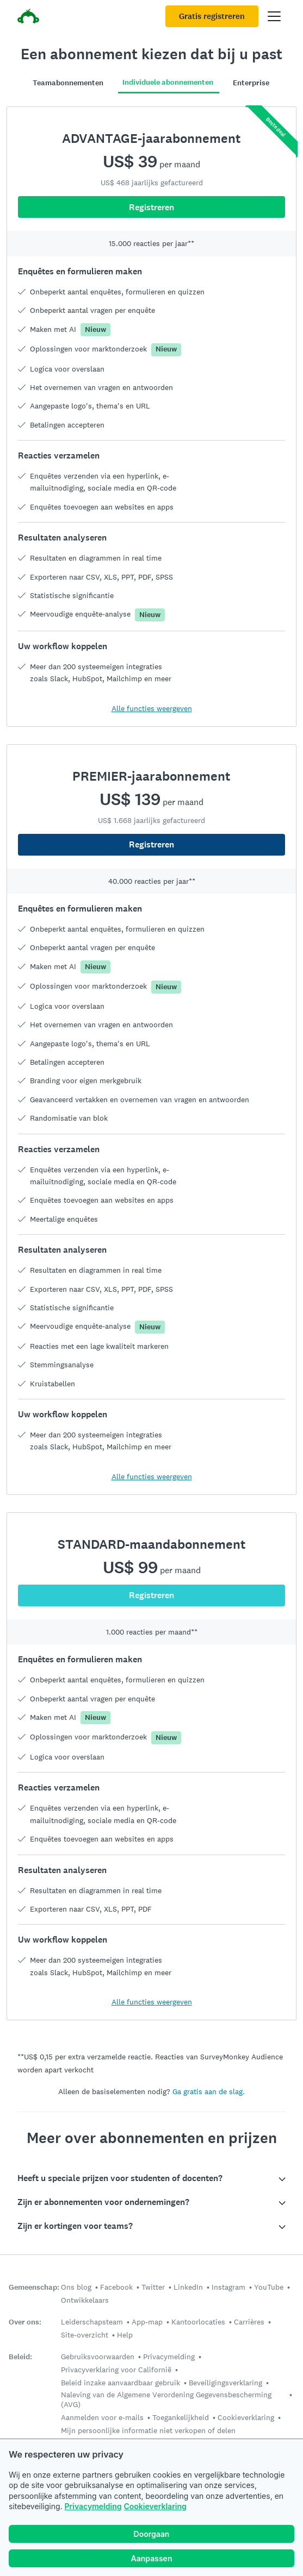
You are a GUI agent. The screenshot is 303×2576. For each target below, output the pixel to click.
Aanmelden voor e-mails (102, 2417)
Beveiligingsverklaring (225, 2382)
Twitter (153, 2287)
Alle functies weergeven (152, 1476)
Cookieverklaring (154, 2506)
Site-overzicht (84, 2335)
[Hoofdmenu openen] (274, 16)
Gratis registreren (212, 16)
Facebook (116, 2287)
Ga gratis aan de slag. (208, 2091)
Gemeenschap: (34, 2287)
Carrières (249, 2322)
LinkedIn (188, 2287)
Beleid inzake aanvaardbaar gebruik (120, 2382)
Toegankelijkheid (180, 2417)
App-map (147, 2322)
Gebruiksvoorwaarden (97, 2356)
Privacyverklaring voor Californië (116, 2369)
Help (125, 2335)
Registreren (151, 844)
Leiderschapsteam (92, 2322)
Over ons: (25, 2322)
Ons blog (76, 2287)
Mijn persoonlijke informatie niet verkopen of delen (148, 2430)
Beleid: (20, 2357)
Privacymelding (93, 2506)
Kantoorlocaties (198, 2322)
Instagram (228, 2287)
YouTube (268, 2287)
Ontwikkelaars (85, 2300)
